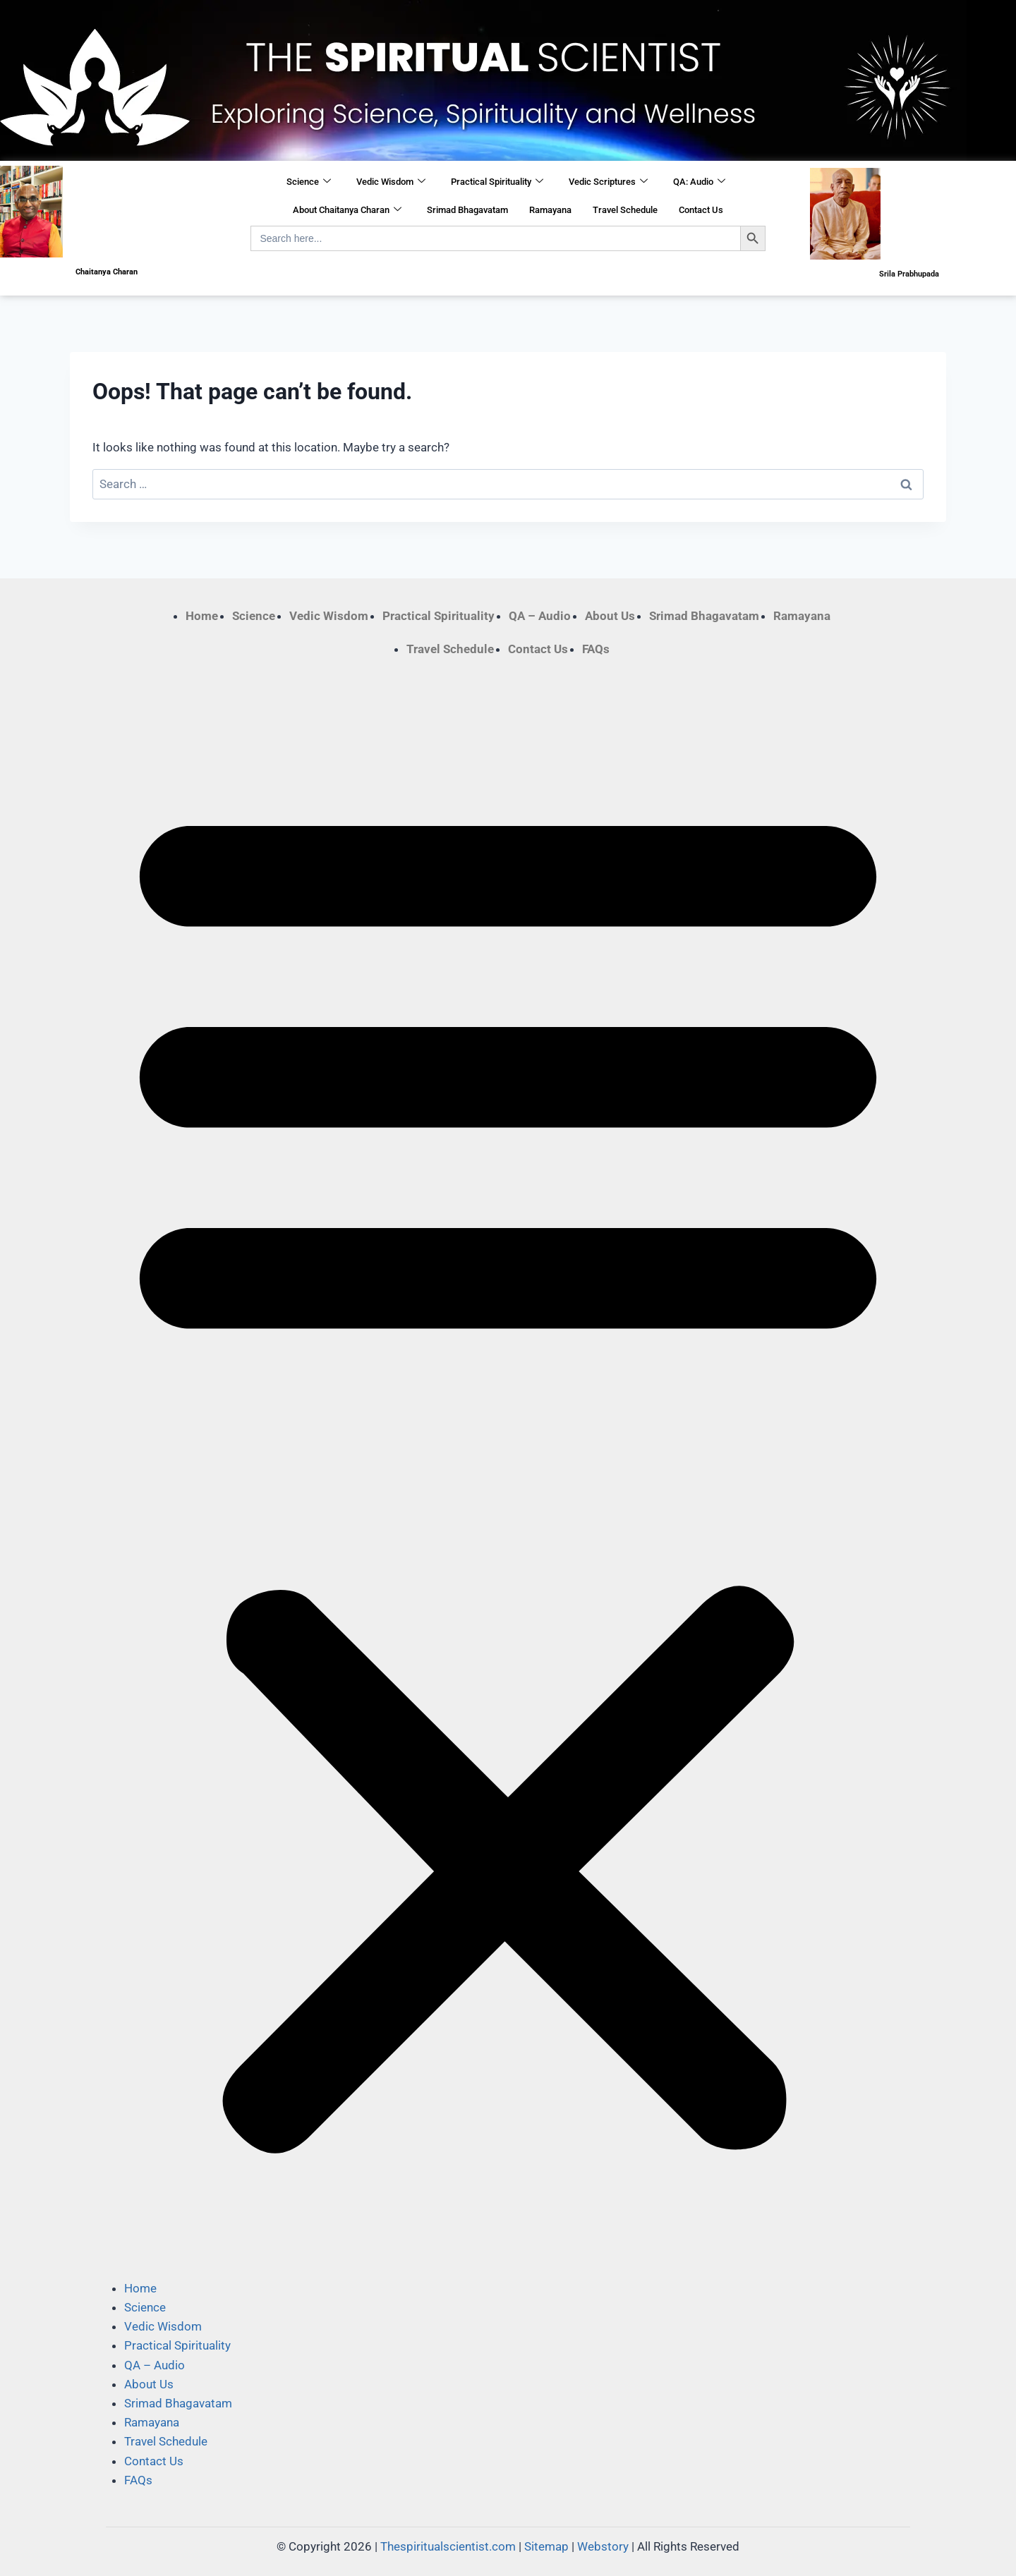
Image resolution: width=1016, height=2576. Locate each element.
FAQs (596, 649)
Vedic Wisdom (390, 182)
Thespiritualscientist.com (448, 2546)
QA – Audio (540, 616)
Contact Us (701, 210)
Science (308, 182)
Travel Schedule (625, 210)
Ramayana (550, 210)
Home (202, 616)
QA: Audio (699, 182)
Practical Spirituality (497, 182)
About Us (610, 616)
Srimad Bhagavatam (467, 210)
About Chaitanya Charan (347, 210)
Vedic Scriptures (608, 182)
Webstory (603, 2546)
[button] (508, 1468)
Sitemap (546, 2546)
